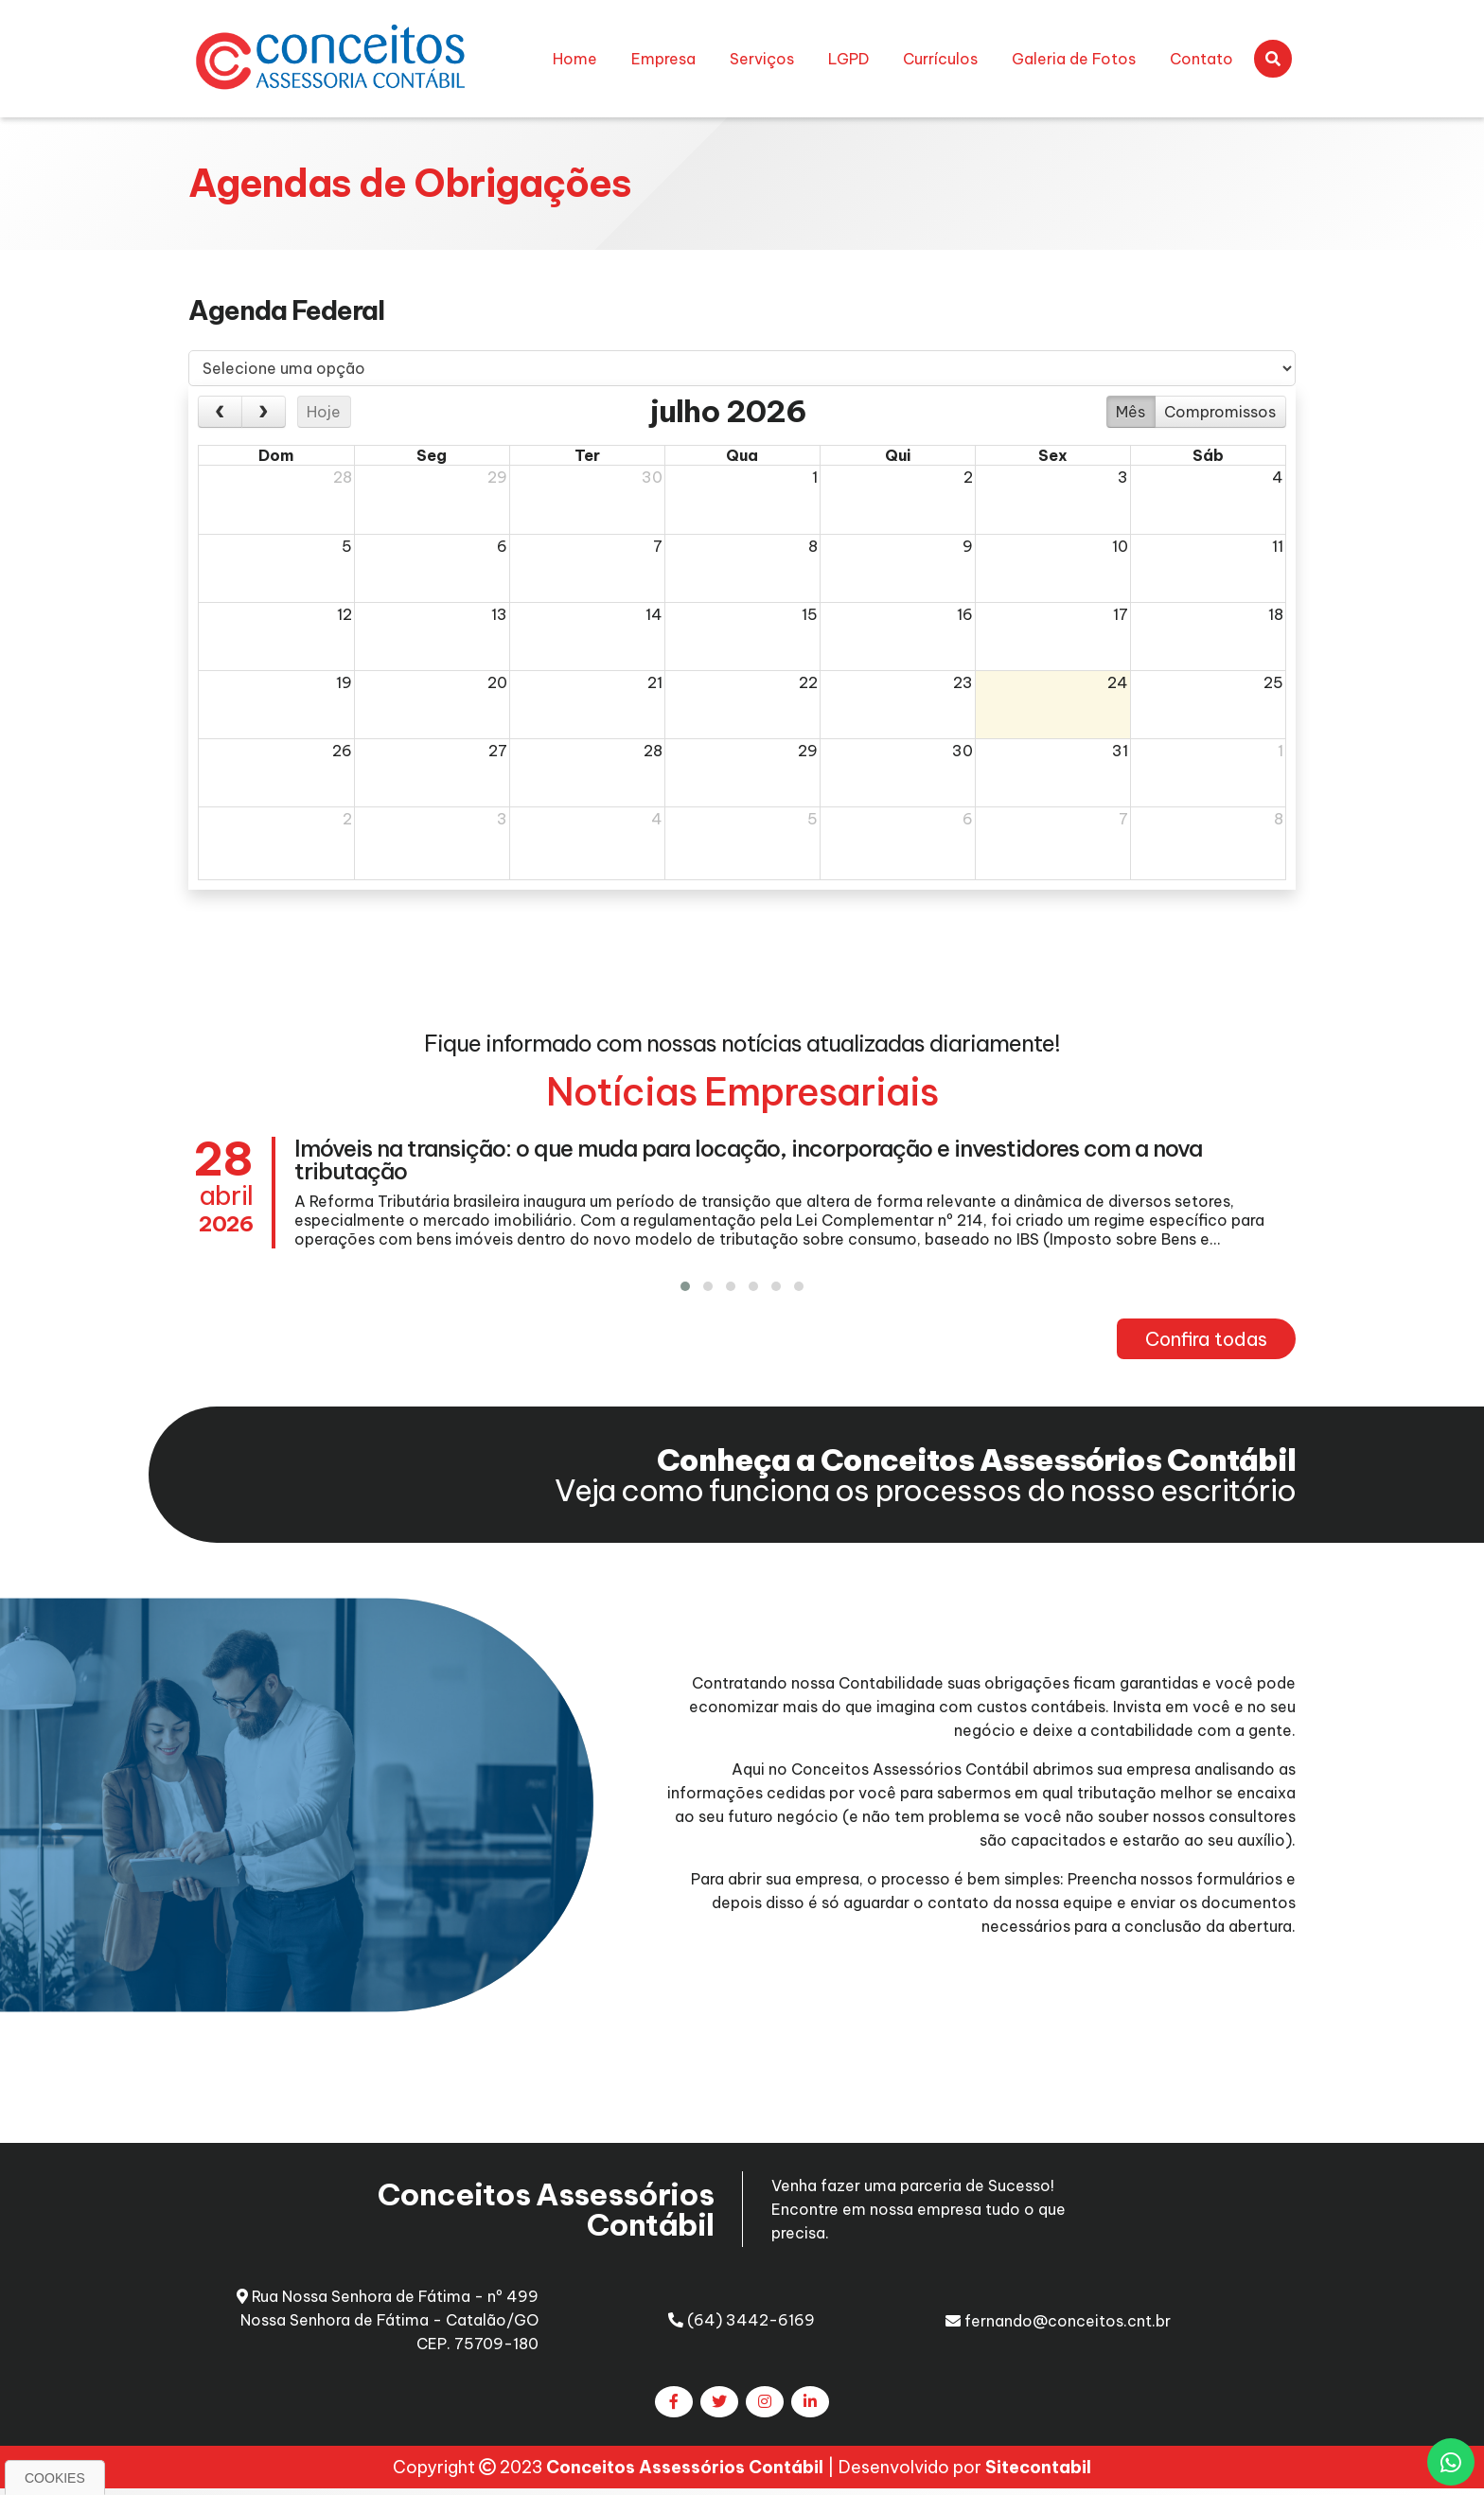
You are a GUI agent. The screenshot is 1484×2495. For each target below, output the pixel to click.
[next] (263, 412)
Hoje (324, 411)
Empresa (663, 58)
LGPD (848, 58)
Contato (1201, 58)
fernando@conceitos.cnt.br (1058, 2320)
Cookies (55, 2478)
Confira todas (1206, 1339)
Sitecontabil (1038, 2472)
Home (575, 58)
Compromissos (1220, 411)
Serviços (762, 58)
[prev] (220, 412)
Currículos (940, 58)
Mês (1130, 411)
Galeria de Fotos (1074, 58)
